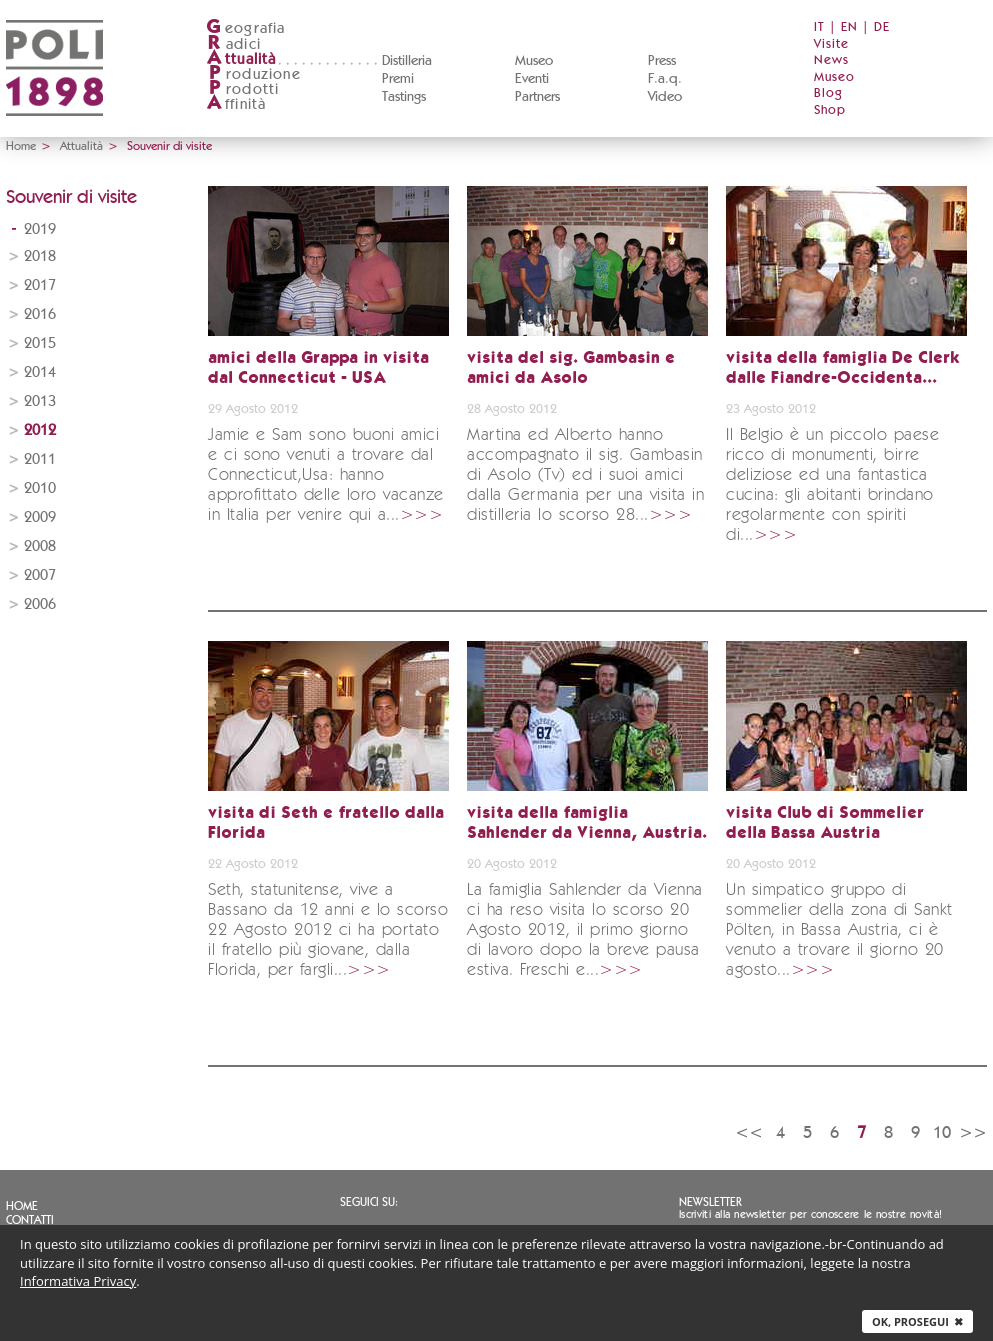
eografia (246, 28)
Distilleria (407, 61)
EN (849, 27)
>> (973, 1132)
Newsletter (710, 1202)
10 (942, 1132)
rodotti (242, 89)
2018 (40, 256)
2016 (40, 314)
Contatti (30, 1220)
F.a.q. (665, 79)
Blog (828, 93)
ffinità (236, 104)
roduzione (253, 74)
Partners (537, 97)
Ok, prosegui (917, 1321)
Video (665, 97)
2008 (40, 546)
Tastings (404, 97)
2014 (40, 372)
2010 (40, 488)
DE (882, 27)
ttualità (241, 59)
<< (749, 1132)
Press (662, 61)
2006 (40, 604)
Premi (398, 79)
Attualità (81, 146)
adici (233, 44)
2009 (40, 517)
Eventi (532, 79)
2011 (40, 459)
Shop (830, 110)
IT (819, 27)
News (831, 60)
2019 (40, 229)
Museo (534, 61)
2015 (40, 343)
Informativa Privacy (78, 1281)
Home (21, 146)
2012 (40, 430)
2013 (40, 401)
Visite (831, 44)
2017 (40, 285)
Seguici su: (369, 1202)
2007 (40, 575)
